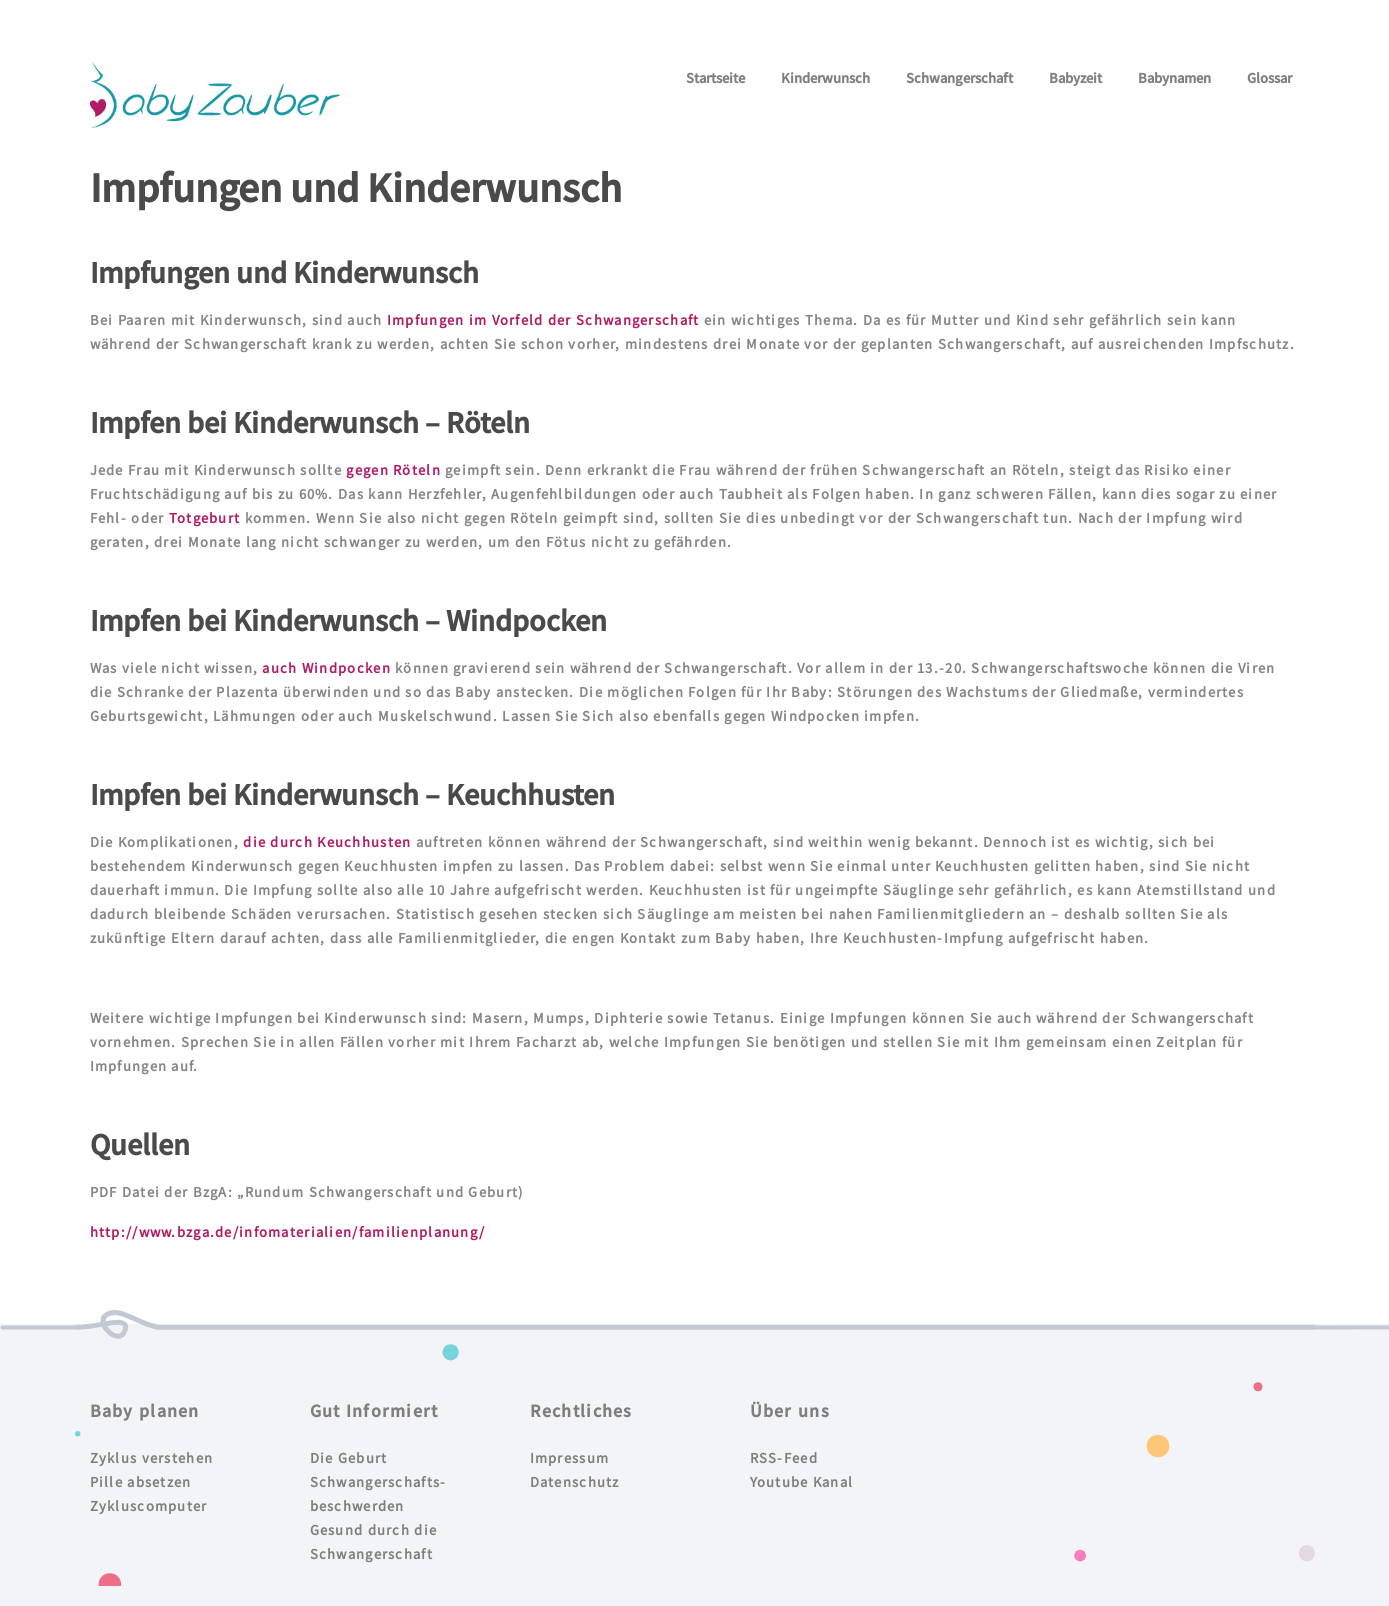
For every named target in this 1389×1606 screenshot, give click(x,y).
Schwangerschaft (959, 77)
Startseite (715, 77)
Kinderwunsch (825, 77)
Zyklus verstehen (152, 1457)
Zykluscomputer (149, 1505)
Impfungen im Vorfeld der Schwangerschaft (541, 319)
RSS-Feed (784, 1457)
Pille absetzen (141, 1481)
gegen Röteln (393, 469)
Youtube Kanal (802, 1481)
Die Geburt (349, 1457)
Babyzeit (1075, 77)
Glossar (1269, 77)
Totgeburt (205, 517)
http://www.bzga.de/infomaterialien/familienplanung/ (288, 1231)
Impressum (570, 1457)
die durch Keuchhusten (327, 841)
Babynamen (1174, 77)
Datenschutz (575, 1481)
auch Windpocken (326, 667)
